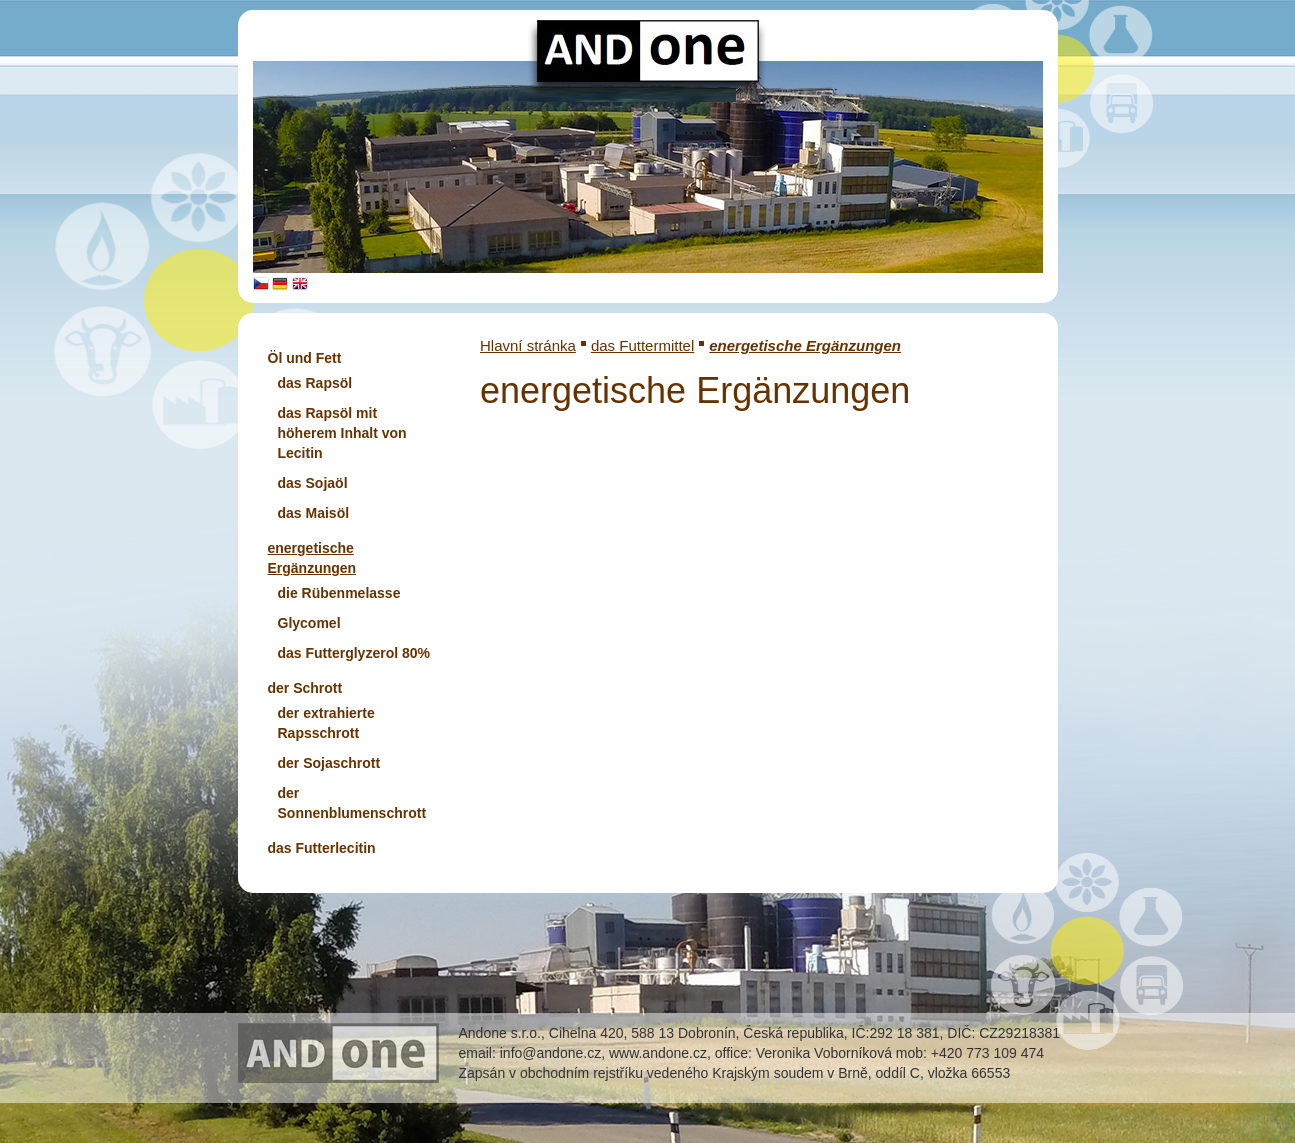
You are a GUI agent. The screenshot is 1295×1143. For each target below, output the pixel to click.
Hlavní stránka (528, 345)
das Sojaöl (313, 483)
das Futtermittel (642, 345)
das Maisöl (314, 513)
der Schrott (305, 688)
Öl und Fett (305, 358)
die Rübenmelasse (339, 593)
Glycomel (309, 623)
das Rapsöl (315, 383)
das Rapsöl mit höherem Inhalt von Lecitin (342, 433)
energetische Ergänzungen (805, 345)
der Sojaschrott (329, 763)
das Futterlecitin (322, 848)
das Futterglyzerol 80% (354, 653)
